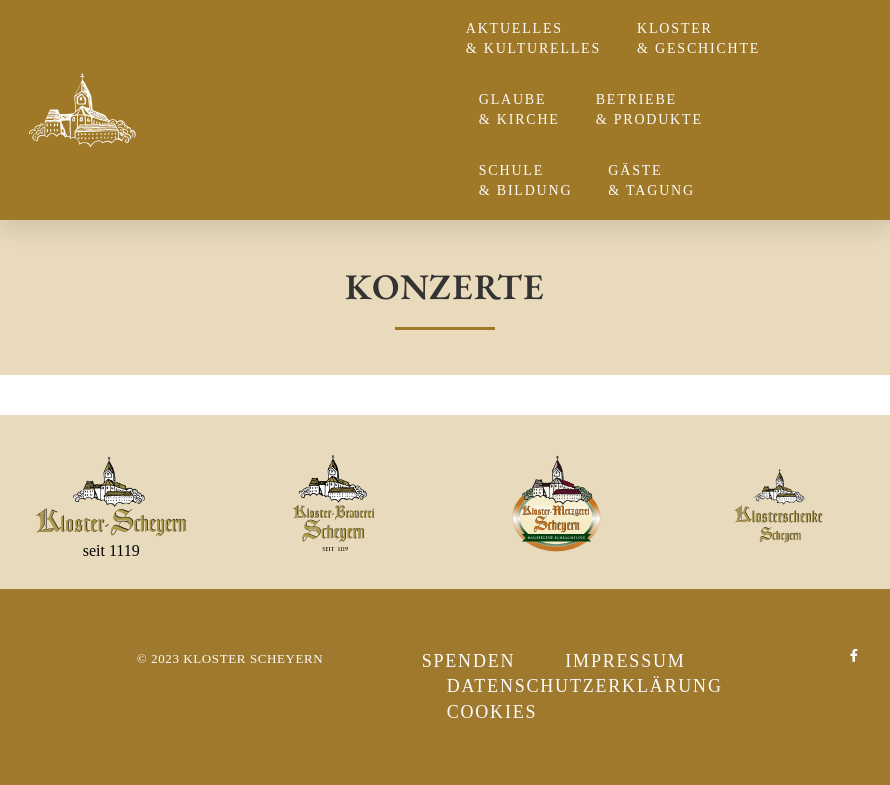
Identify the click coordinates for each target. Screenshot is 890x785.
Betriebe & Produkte (654, 109)
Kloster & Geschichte (703, 38)
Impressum (625, 661)
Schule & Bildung (531, 180)
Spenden (469, 661)
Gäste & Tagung (656, 180)
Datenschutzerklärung (585, 686)
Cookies (492, 712)
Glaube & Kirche (524, 109)
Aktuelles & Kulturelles (538, 38)
